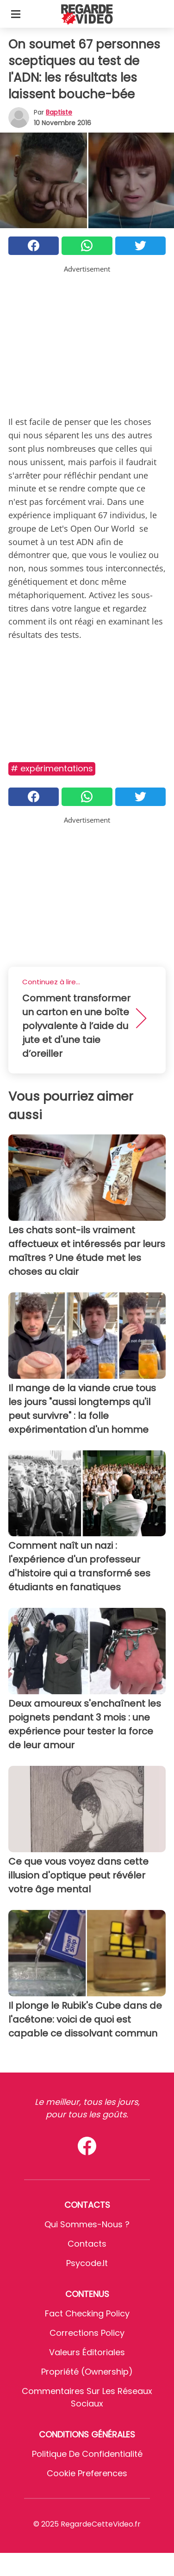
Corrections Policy (87, 2333)
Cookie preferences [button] (87, 2473)
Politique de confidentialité (87, 2454)
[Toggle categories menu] (15, 14)
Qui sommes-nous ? (87, 2224)
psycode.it (87, 2263)
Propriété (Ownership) (87, 2371)
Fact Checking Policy (87, 2313)
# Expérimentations (52, 768)
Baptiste (59, 112)
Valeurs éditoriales (87, 2352)
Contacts (87, 2243)
